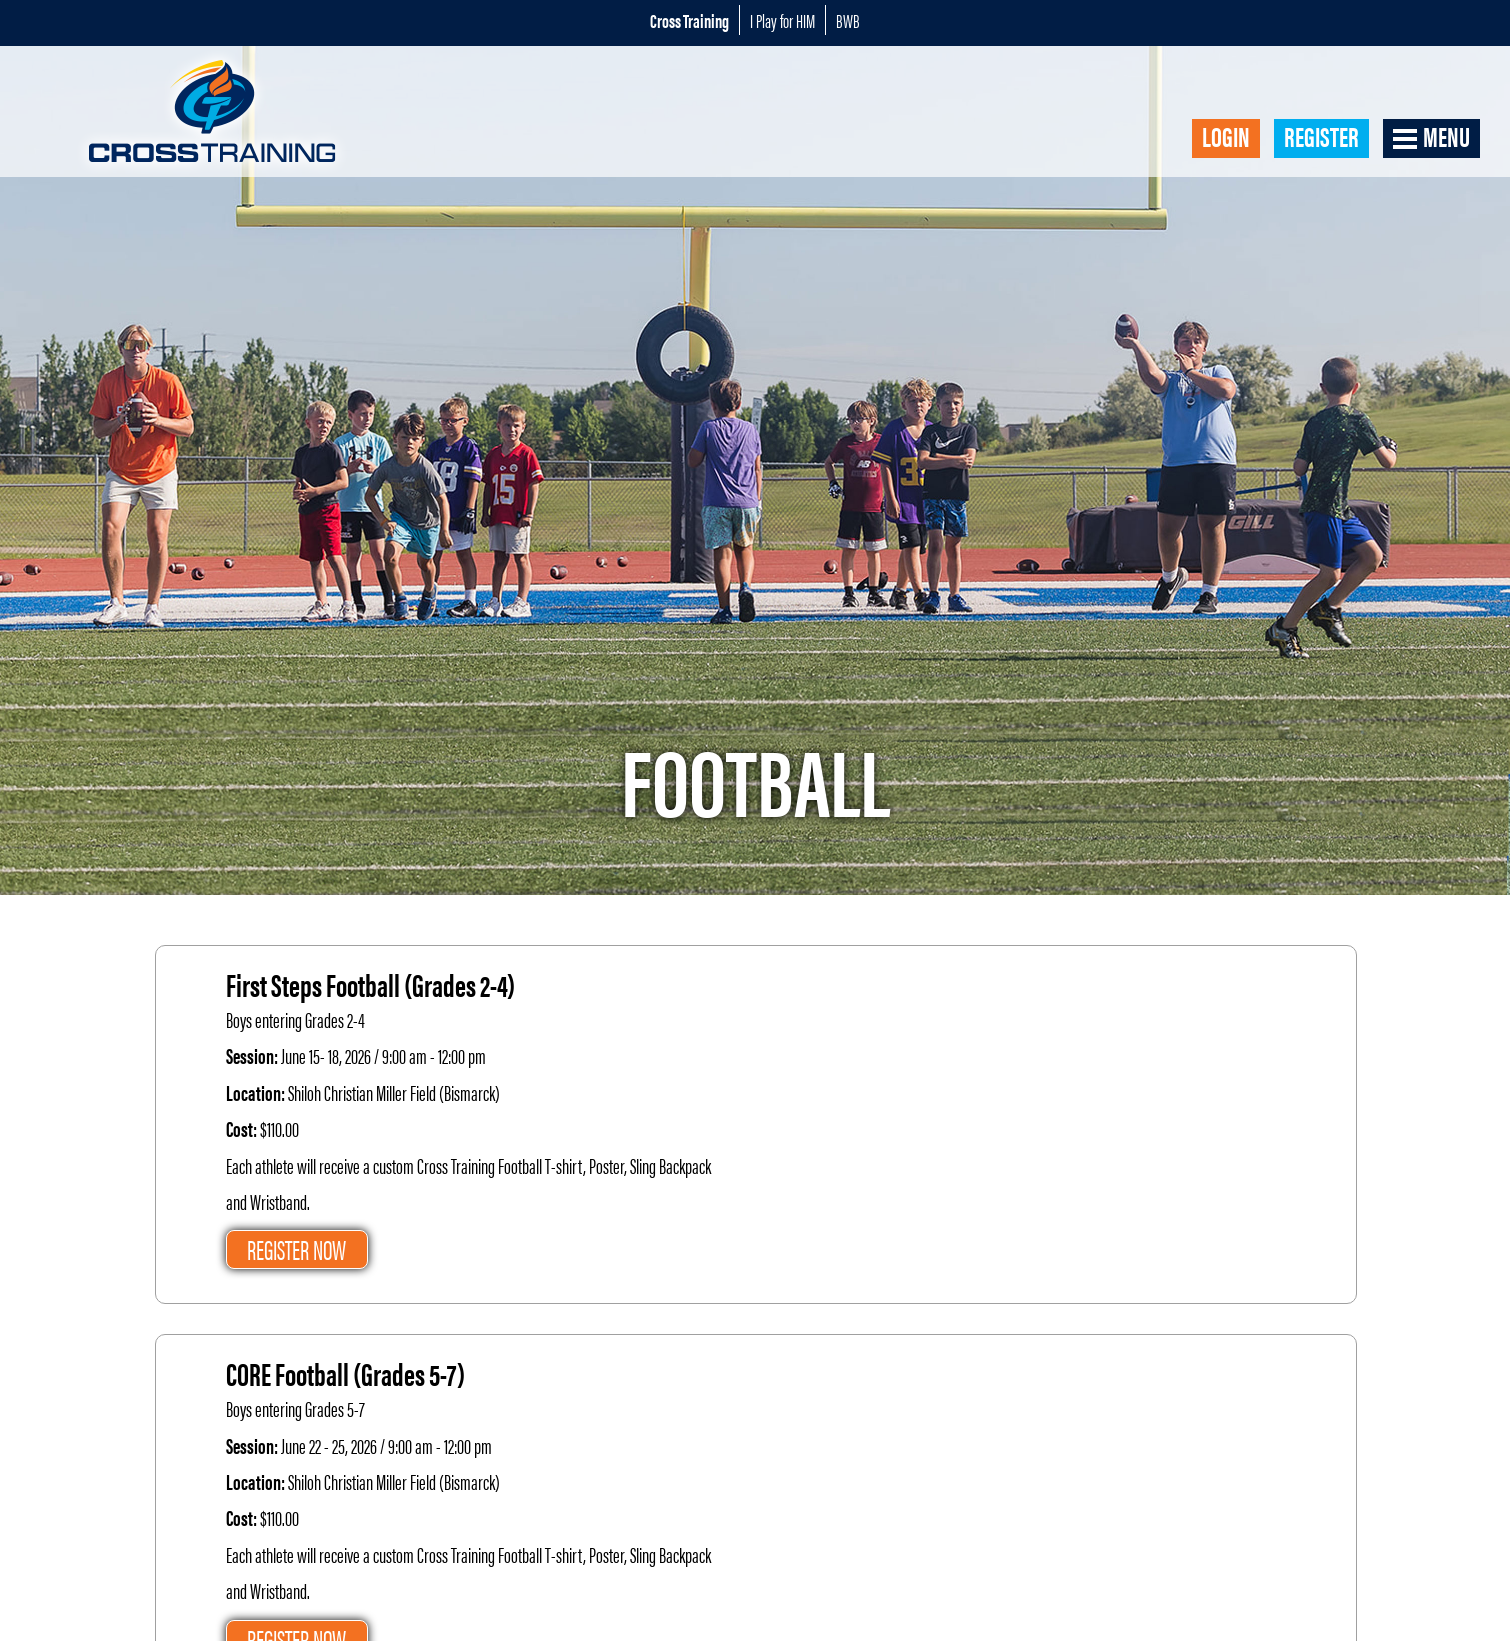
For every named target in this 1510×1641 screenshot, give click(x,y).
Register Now (296, 1249)
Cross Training (689, 20)
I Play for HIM (782, 20)
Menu (1446, 137)
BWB (848, 20)
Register (1321, 137)
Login (1226, 137)
